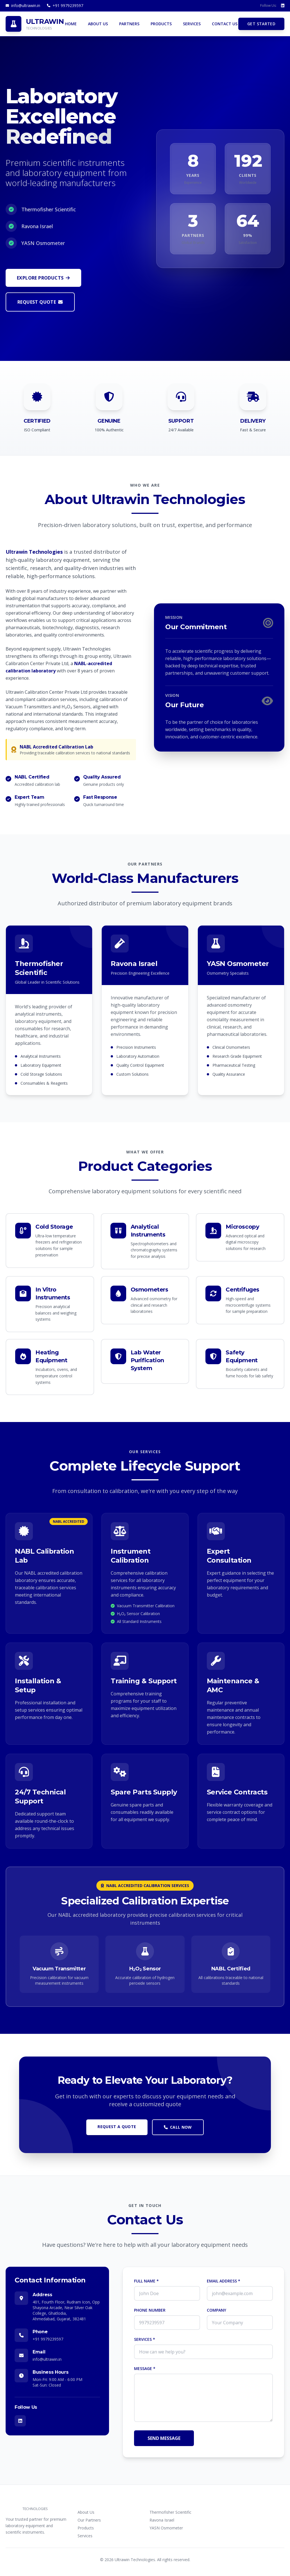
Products (86, 2528)
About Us (86, 2512)
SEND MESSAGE (164, 2438)
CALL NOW (178, 2127)
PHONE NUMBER (150, 2310)
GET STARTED (261, 23)
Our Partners (89, 2520)
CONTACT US (224, 23)
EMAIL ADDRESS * (223, 2281)
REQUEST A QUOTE (117, 2126)
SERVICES (192, 23)
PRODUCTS (161, 23)
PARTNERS (129, 23)
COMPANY (216, 2310)
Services (85, 2535)
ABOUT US (98, 23)
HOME (71, 23)
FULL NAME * (146, 2281)
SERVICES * (144, 2339)
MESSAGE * (144, 2368)
